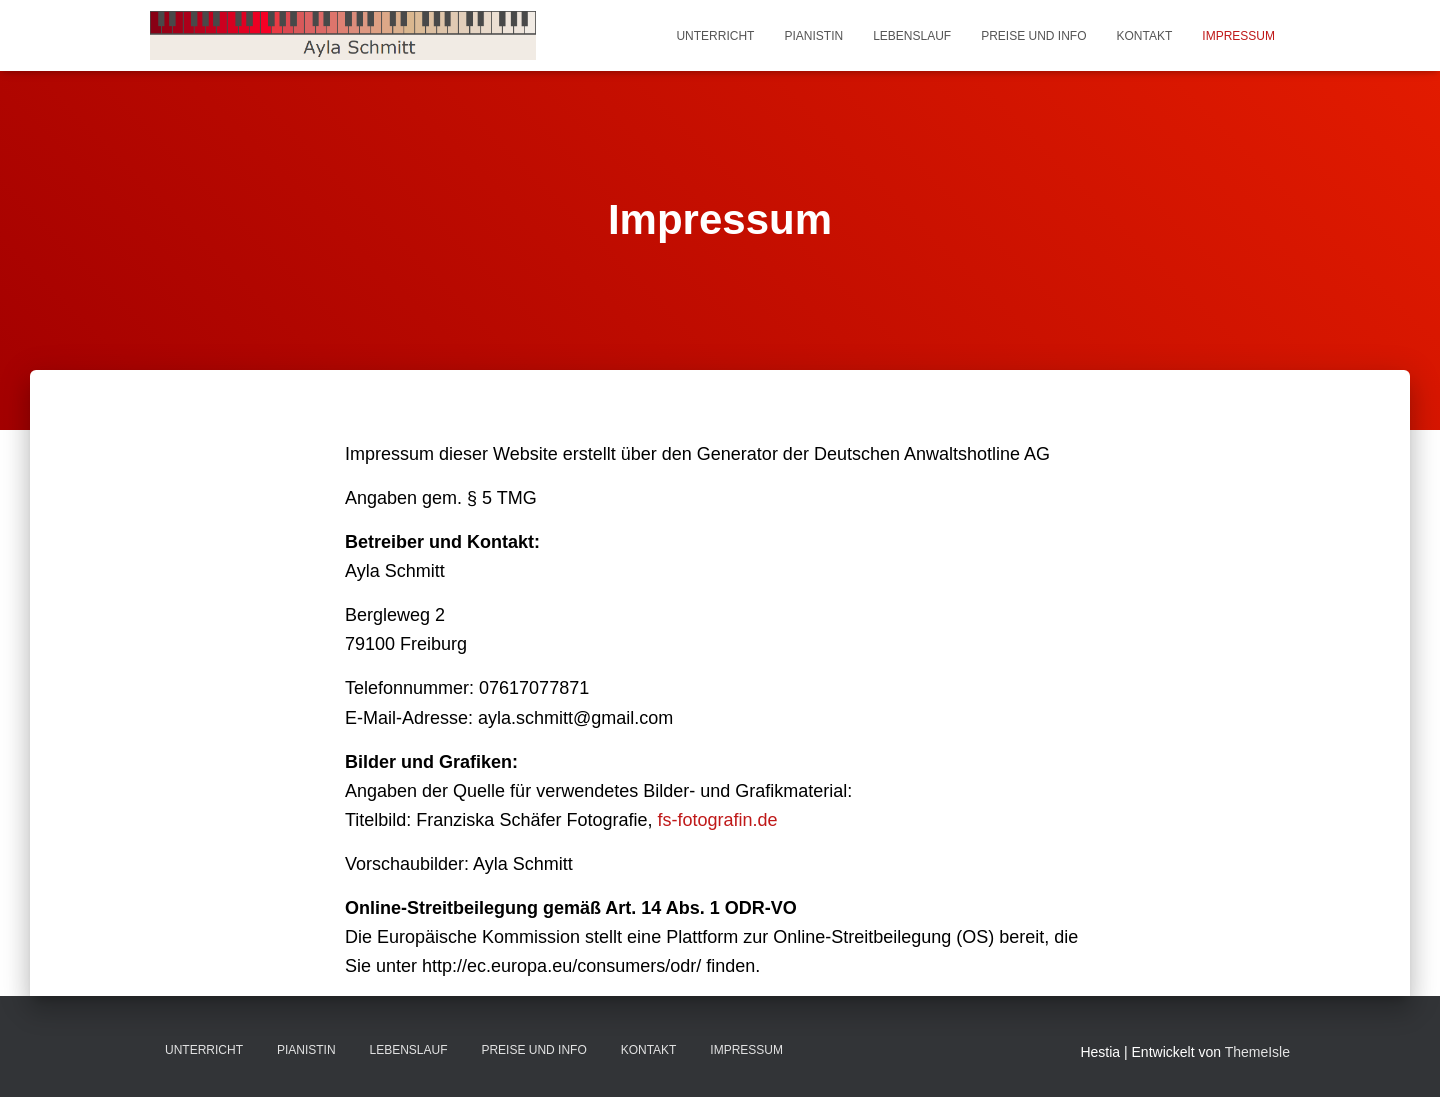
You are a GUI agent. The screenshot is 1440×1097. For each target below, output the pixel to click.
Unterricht (715, 36)
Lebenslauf (912, 36)
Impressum (1238, 36)
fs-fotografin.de (717, 820)
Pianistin (813, 36)
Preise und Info (1033, 36)
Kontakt (1145, 36)
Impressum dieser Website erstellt (480, 454)
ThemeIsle (1257, 1052)
